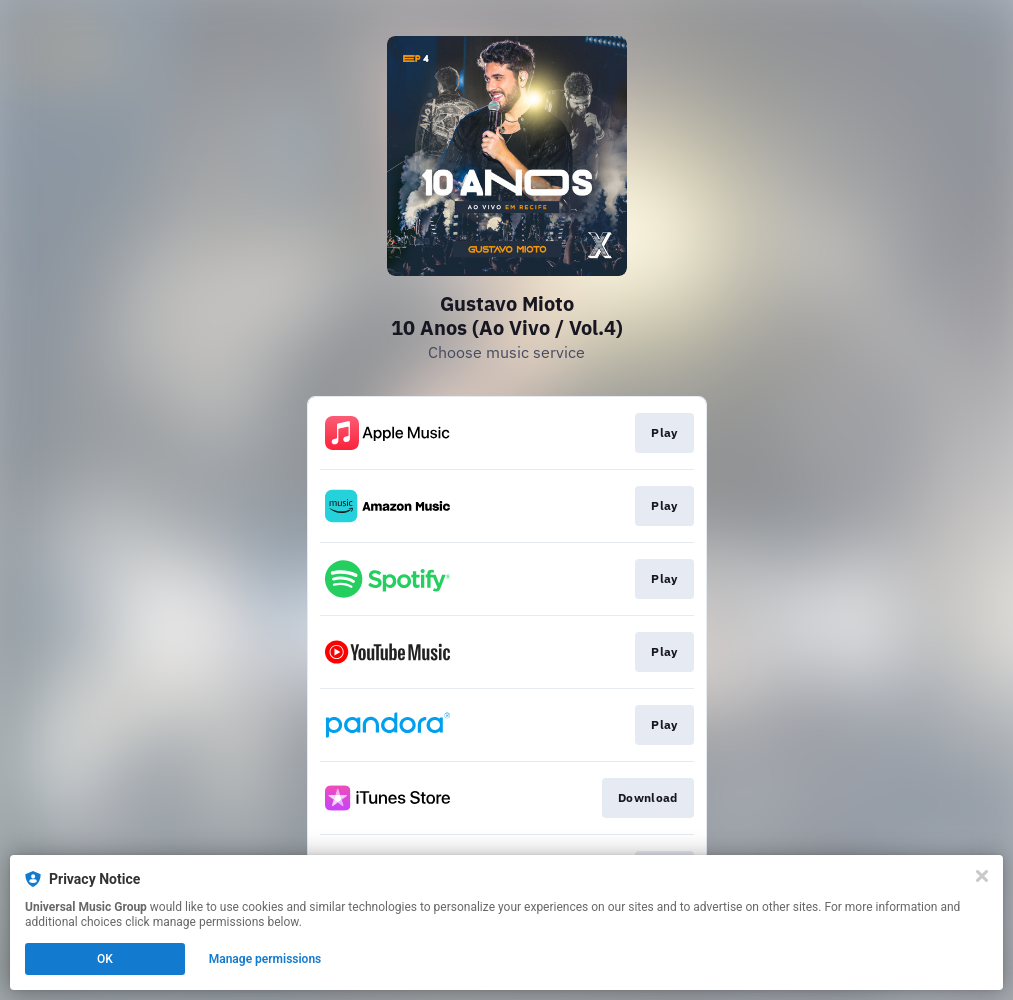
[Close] (982, 876)
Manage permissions (265, 959)
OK (105, 959)
